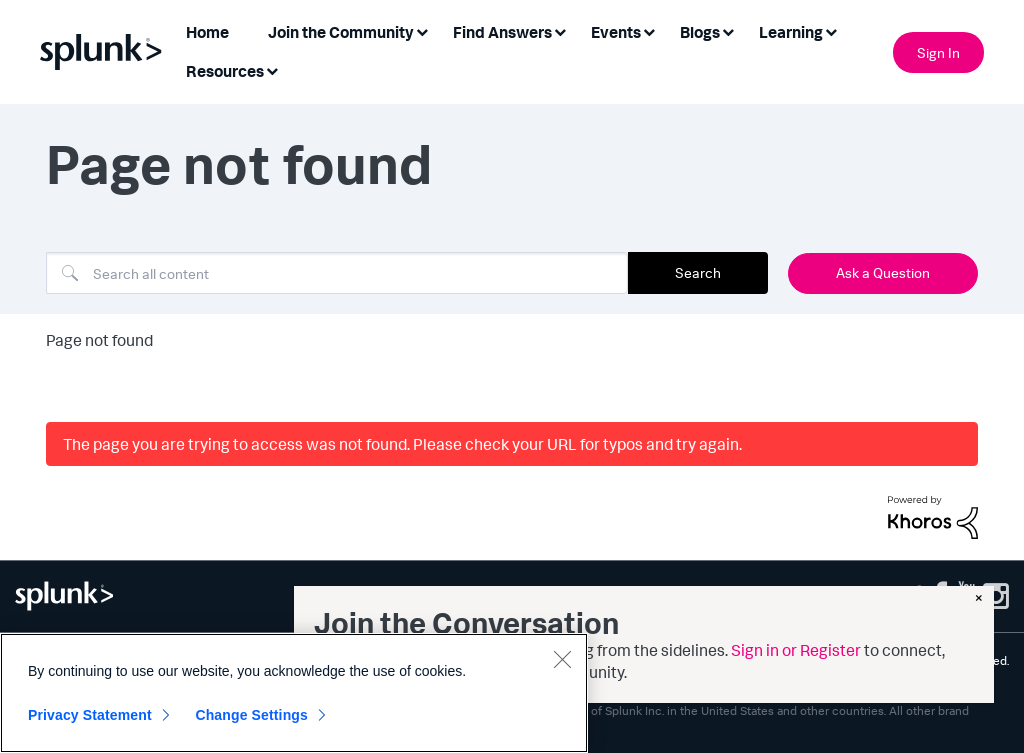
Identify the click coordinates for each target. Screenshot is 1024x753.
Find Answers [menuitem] (502, 32)
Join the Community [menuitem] (341, 32)
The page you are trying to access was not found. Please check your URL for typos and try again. (402, 444)
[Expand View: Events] (649, 30)
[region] (294, 693)
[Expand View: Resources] (272, 69)
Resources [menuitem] (225, 71)
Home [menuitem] (207, 32)
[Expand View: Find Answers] (560, 30)
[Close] (562, 659)
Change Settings (251, 715)
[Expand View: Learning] (831, 30)
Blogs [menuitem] (700, 32)
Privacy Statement (90, 715)
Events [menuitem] (616, 32)
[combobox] (337, 273)
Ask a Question (883, 272)
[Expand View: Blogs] (728, 30)
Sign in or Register (796, 650)
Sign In (938, 52)
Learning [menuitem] (791, 32)
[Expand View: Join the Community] (422, 30)
